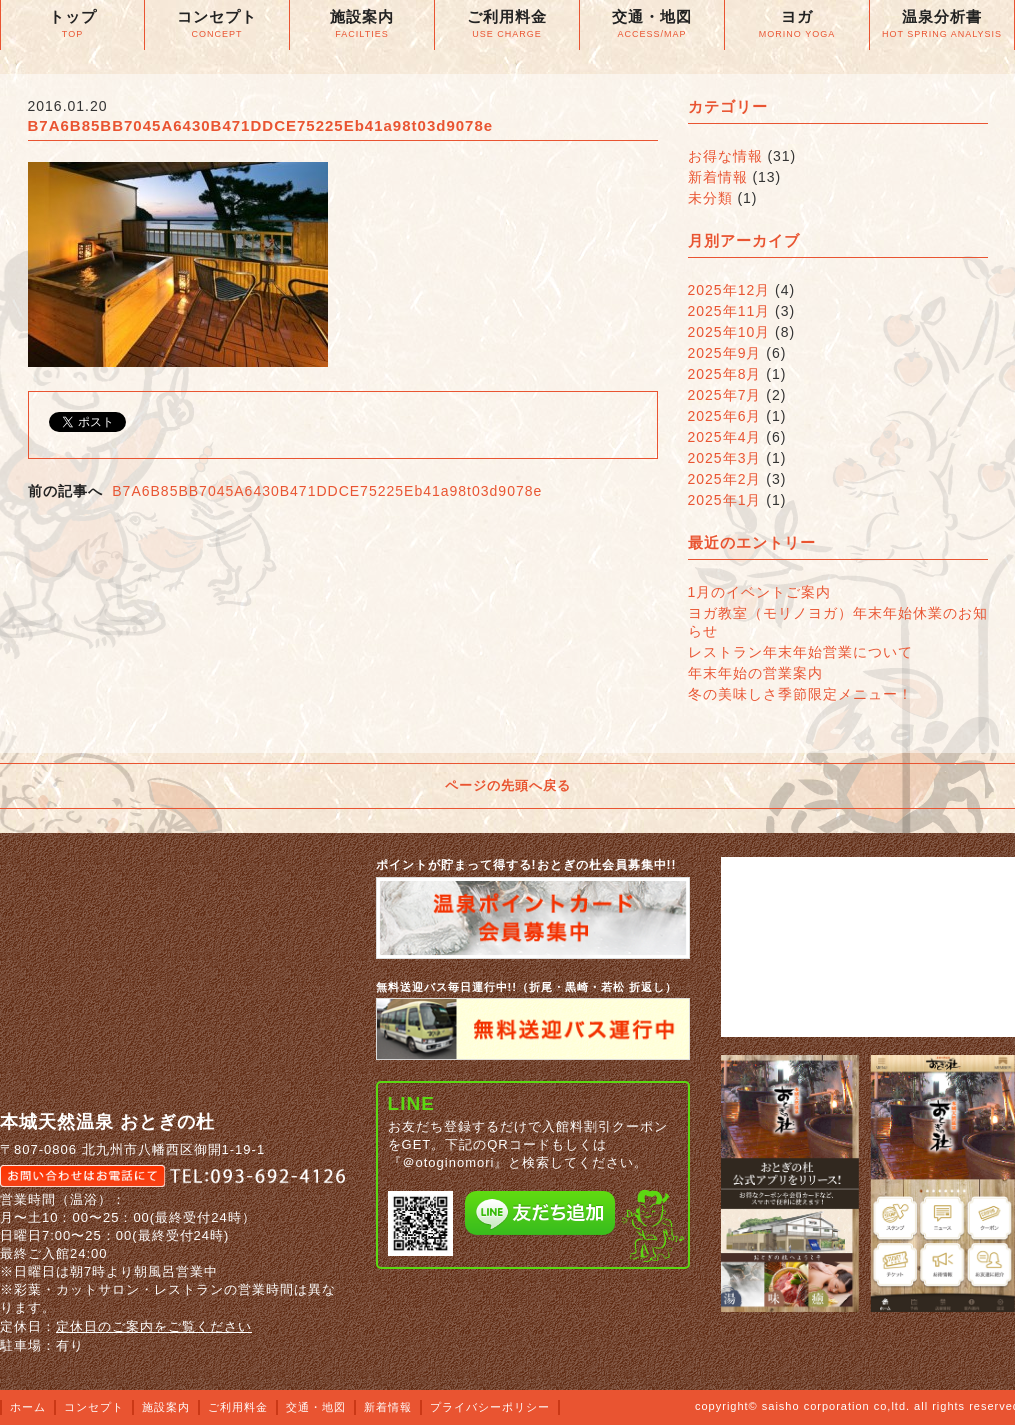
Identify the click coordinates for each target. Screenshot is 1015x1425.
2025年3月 (725, 458)
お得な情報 (725, 156)
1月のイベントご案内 (760, 592)
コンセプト (94, 1407)
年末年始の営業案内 (755, 673)
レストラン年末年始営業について (800, 652)
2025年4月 (725, 437)
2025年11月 (729, 311)
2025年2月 (725, 479)
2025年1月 (725, 500)
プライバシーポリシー (490, 1407)
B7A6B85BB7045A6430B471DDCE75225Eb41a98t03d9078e (327, 491)
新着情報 (718, 177)
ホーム (28, 1407)
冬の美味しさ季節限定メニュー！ (800, 694)
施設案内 (166, 1407)
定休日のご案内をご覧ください (154, 1326)
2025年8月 (725, 374)
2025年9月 (725, 353)
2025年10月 (729, 332)
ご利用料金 (238, 1407)
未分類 (710, 198)
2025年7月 (725, 395)
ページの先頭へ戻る (508, 785)
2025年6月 (725, 416)
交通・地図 (316, 1407)
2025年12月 (729, 290)
